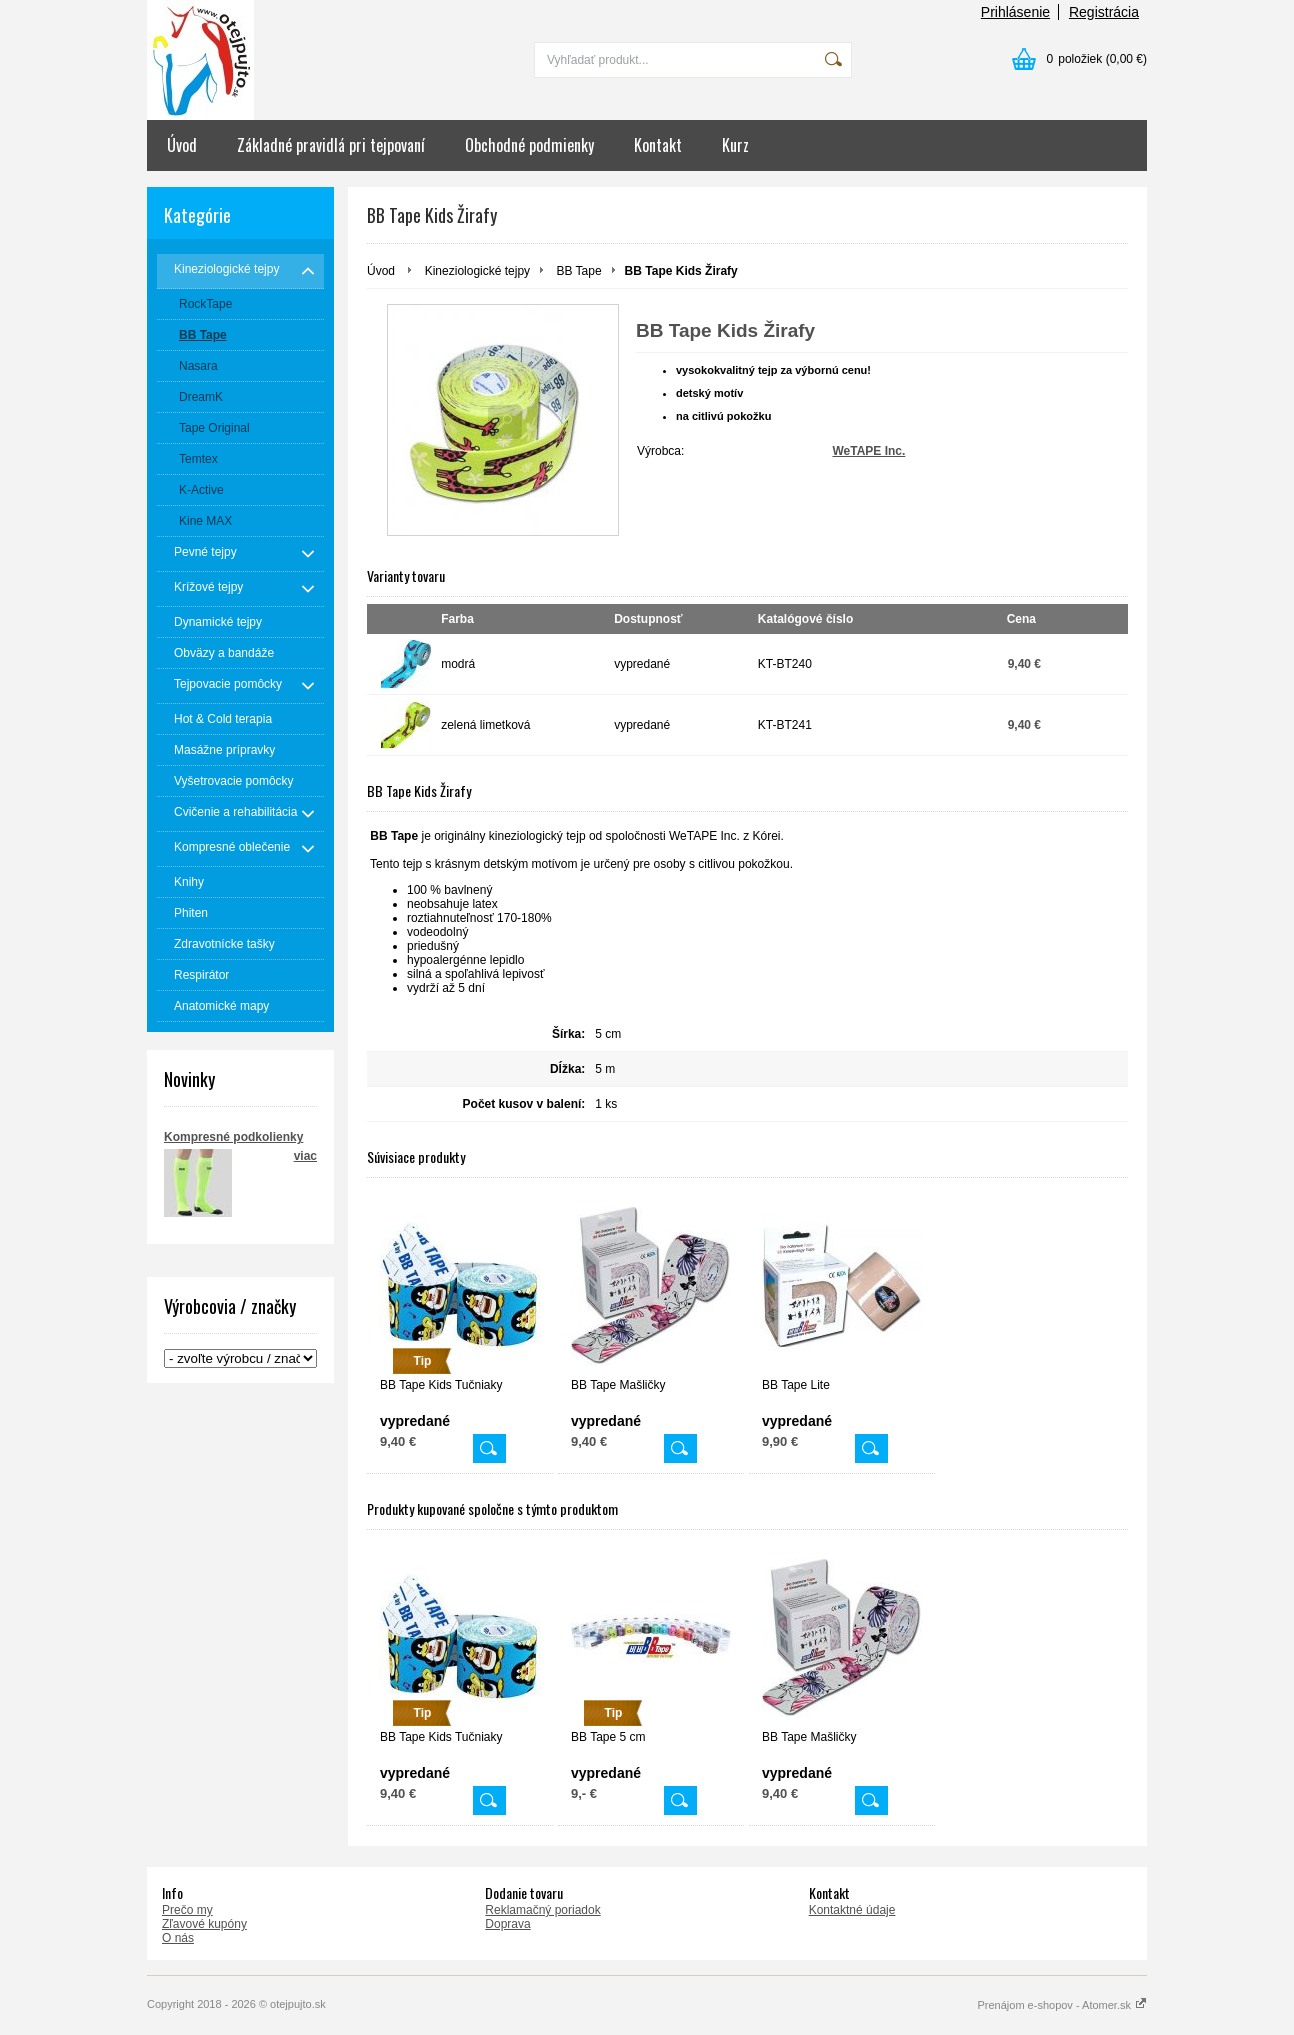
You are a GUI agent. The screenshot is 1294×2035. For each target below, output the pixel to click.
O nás (178, 1938)
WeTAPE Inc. (868, 451)
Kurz (735, 145)
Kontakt (658, 145)
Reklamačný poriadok (542, 1910)
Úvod (182, 145)
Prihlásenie (1015, 12)
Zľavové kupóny (204, 1924)
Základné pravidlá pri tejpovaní (331, 145)
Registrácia (1104, 12)
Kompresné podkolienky (233, 1137)
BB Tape (578, 271)
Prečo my (187, 1910)
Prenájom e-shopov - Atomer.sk (1062, 2005)
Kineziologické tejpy (477, 271)
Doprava (507, 1924)
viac (305, 1156)
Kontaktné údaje (852, 1910)
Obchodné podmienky (529, 145)
